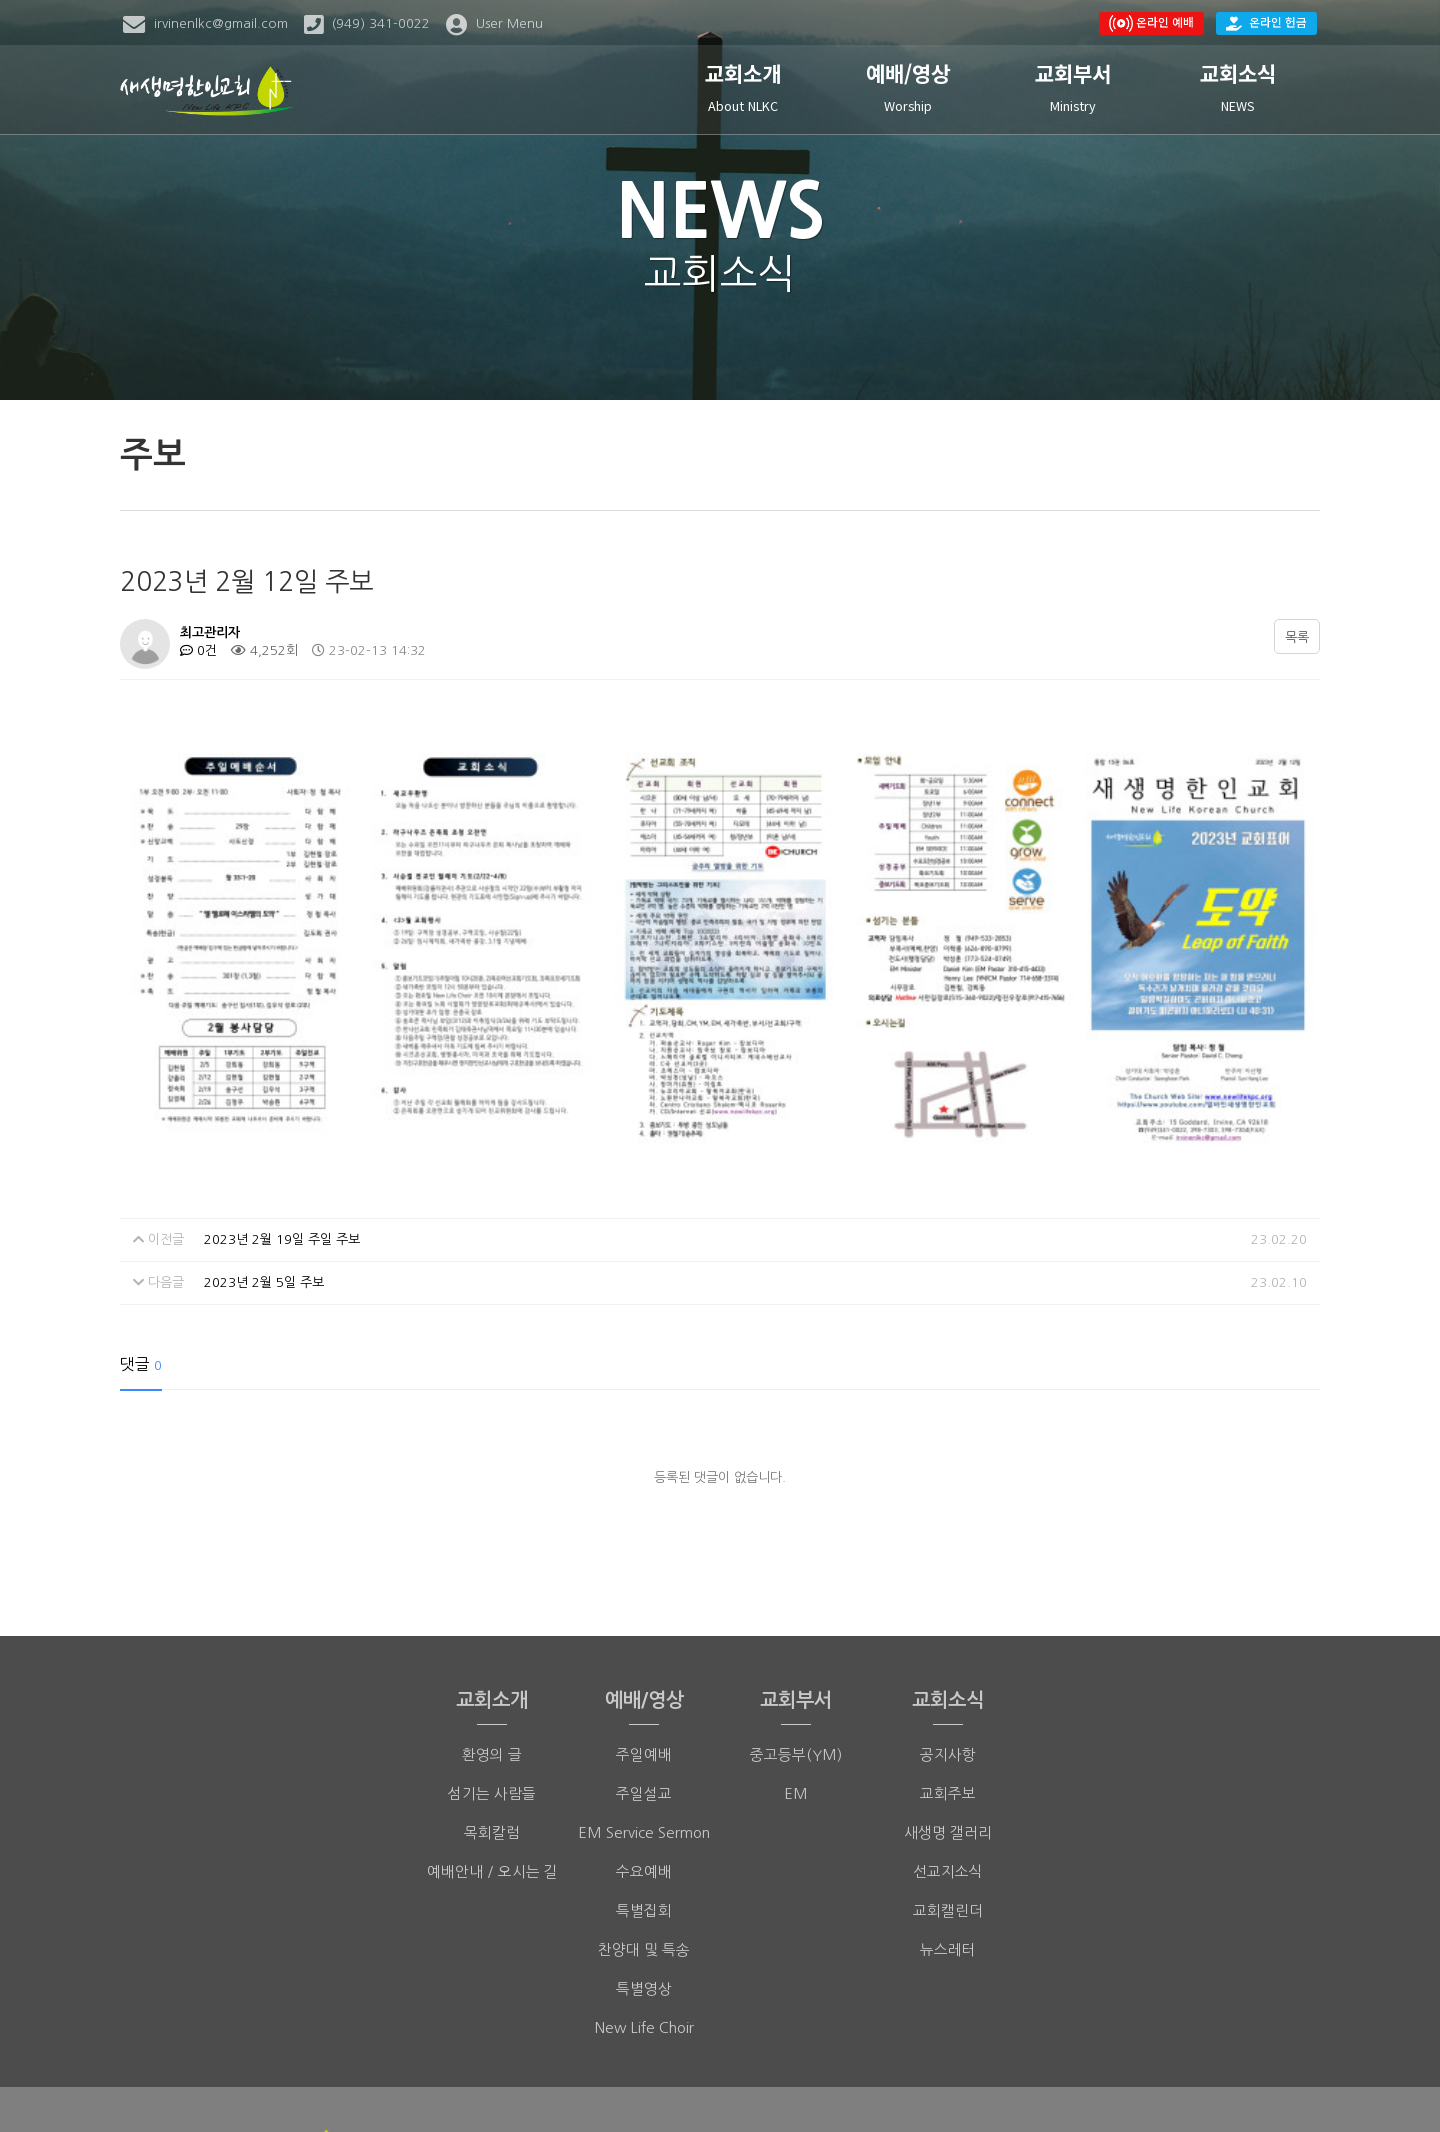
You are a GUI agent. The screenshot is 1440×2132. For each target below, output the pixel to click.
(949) (824, 2079)
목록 (1297, 637)
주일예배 (644, 1621)
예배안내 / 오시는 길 (492, 1738)
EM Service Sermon (644, 1699)
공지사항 (948, 1621)
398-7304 (887, 2079)
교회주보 (948, 1660)
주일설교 (644, 1660)
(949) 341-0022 (707, 2079)
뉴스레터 (948, 1816)
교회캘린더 (948, 1777)
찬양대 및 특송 (644, 1816)
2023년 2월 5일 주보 (264, 1149)
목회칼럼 (492, 1699)
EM (796, 1660)
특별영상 (644, 1855)
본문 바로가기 (0, 0)
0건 (198, 650)
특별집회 (644, 1777)
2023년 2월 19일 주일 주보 (282, 1106)
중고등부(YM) (796, 1621)
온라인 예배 (1151, 22)
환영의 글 (492, 1621)
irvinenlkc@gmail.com (1059, 2079)
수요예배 (644, 1738)
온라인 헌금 (1266, 22)
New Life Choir (644, 1894)
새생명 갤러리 (948, 1699)
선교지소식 (948, 1738)
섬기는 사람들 (492, 1660)
